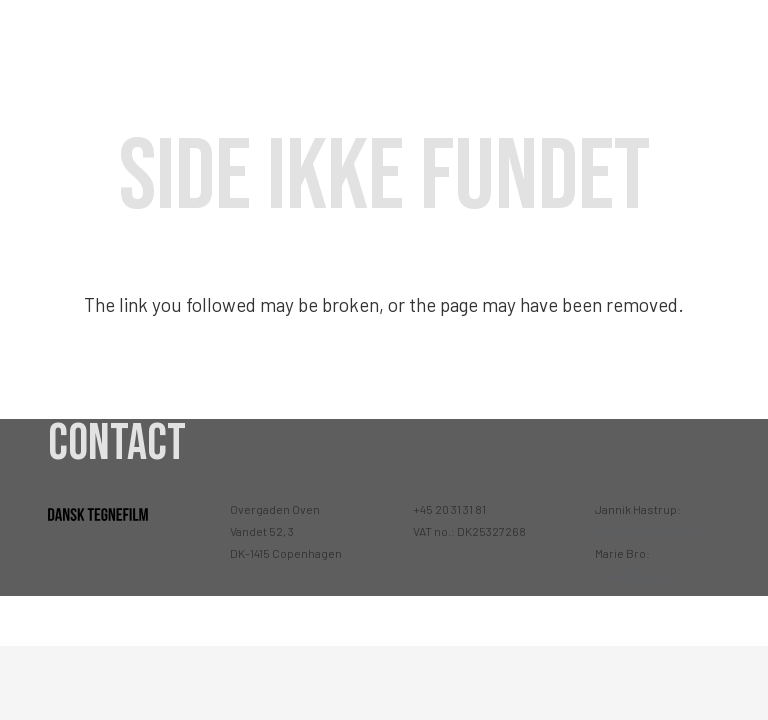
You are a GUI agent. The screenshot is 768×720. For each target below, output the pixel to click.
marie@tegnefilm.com (657, 575)
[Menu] (735, 40)
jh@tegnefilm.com (646, 531)
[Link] (112, 40)
